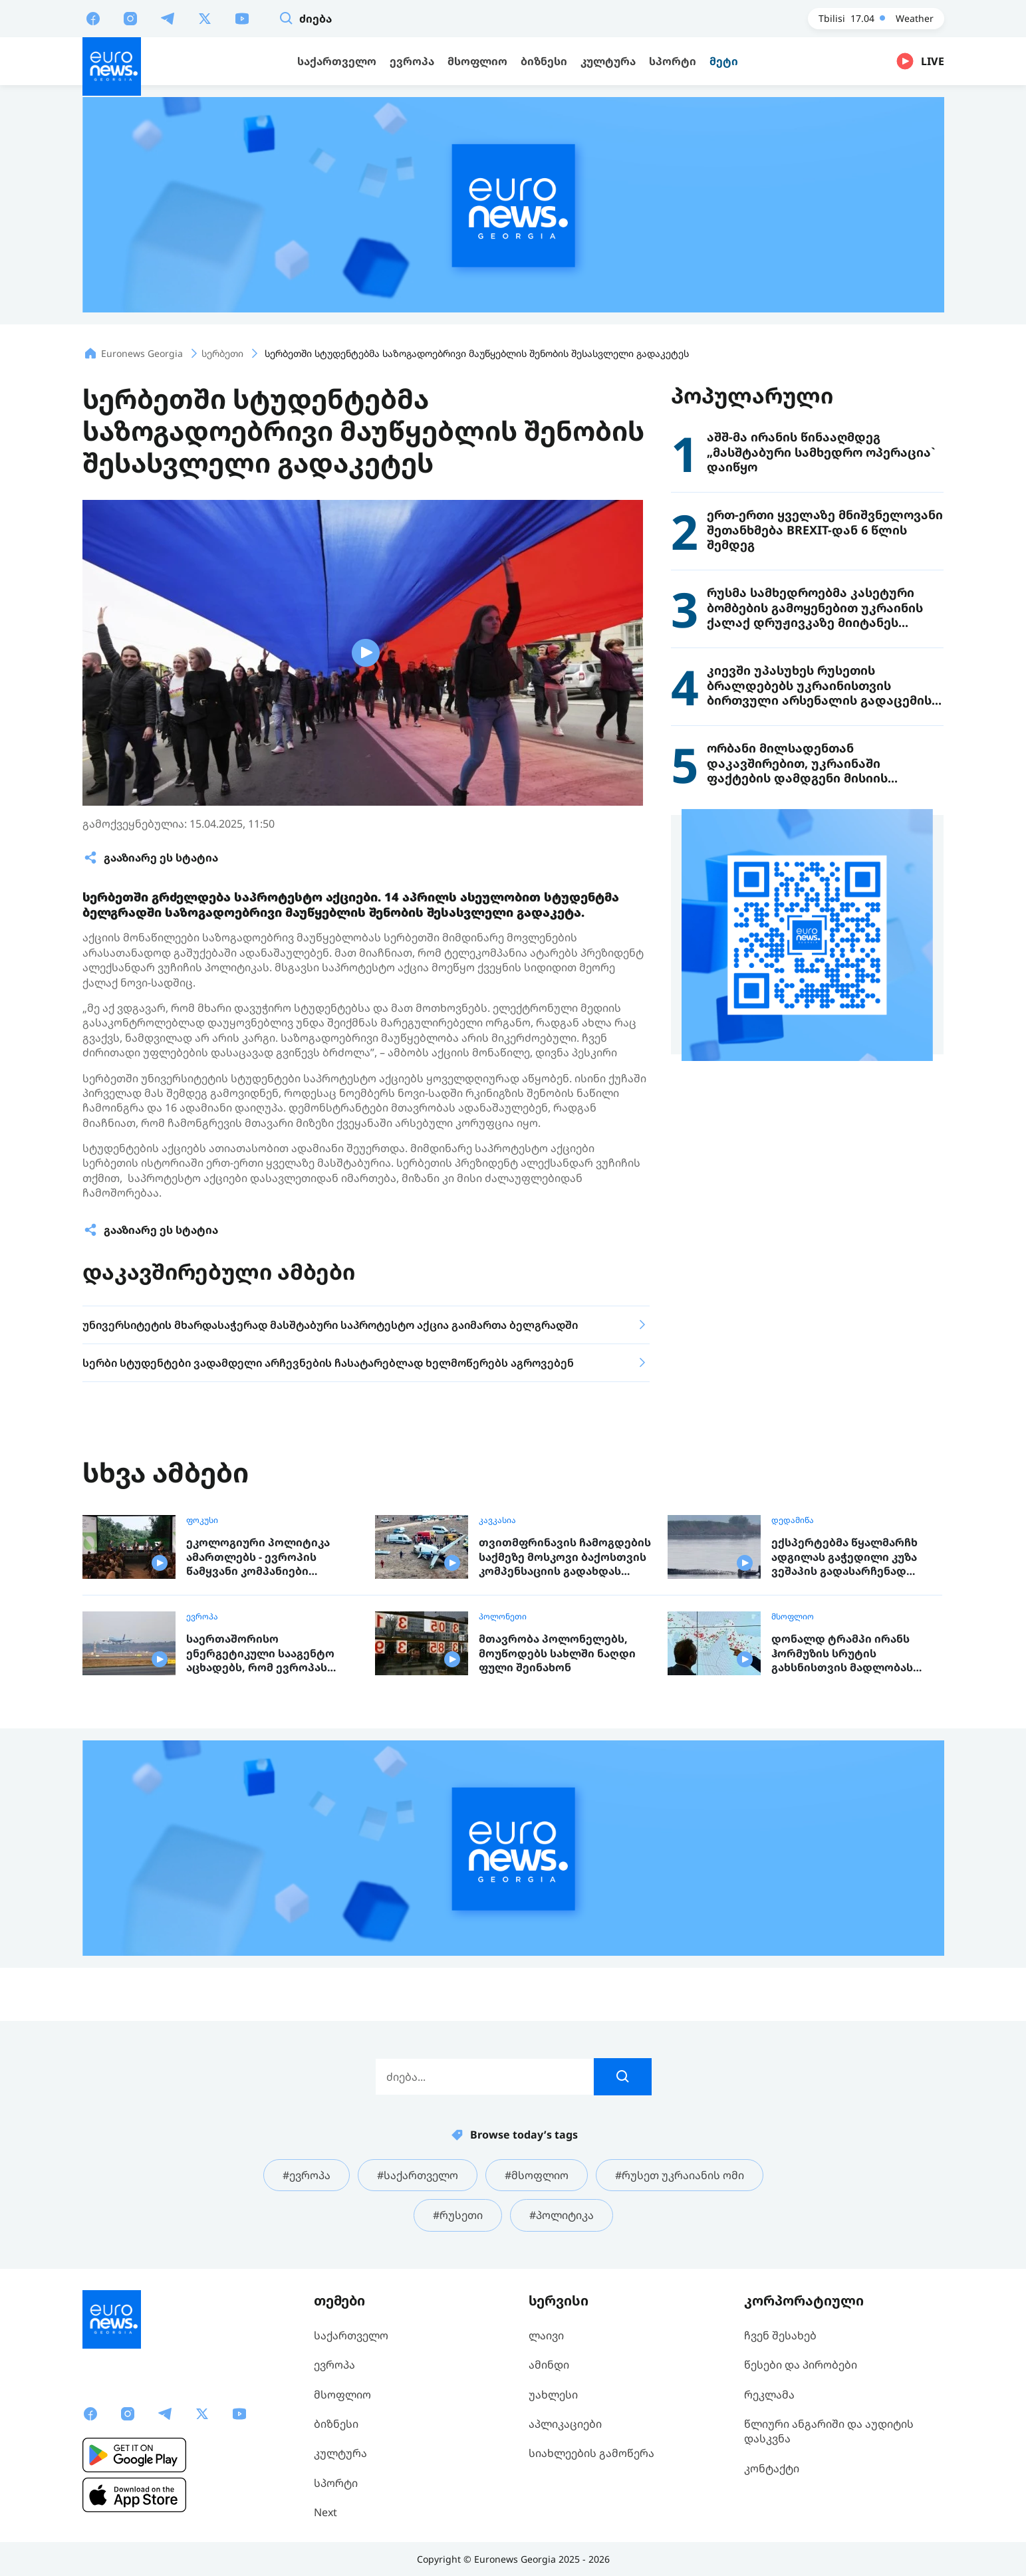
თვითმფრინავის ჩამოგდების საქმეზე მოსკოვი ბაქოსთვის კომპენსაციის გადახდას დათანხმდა (565, 1557)
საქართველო (351, 2335)
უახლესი (553, 2394)
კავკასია (497, 1520)
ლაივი (546, 2335)
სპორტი (336, 2483)
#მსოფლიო (537, 2175)
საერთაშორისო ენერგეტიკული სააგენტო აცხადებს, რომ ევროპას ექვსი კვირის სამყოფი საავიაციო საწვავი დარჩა (261, 1653)
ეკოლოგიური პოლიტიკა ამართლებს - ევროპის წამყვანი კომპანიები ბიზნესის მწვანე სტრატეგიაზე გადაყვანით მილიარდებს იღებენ (262, 1557)
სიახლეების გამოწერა (591, 2453)
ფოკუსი (202, 1520)
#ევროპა (306, 2175)
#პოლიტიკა (561, 2215)
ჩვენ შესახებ (780, 2335)
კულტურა (340, 2453)
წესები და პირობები (800, 2364)
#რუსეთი (458, 2215)
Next (325, 2512)
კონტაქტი (771, 2468)
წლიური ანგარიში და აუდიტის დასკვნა (829, 2431)
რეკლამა (769, 2394)
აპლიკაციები (565, 2423)
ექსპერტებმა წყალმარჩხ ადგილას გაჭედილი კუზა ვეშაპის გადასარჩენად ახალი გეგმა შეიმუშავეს (844, 1557)
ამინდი (549, 2364)
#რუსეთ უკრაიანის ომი (679, 2175)
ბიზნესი (336, 2423)
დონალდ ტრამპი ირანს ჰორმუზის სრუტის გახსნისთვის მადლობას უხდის (842, 1653)
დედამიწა (792, 1520)
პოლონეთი (503, 1616)
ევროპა (202, 1616)
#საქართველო (417, 2175)
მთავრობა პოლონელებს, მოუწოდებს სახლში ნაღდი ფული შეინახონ (557, 1653)
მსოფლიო (792, 1616)
